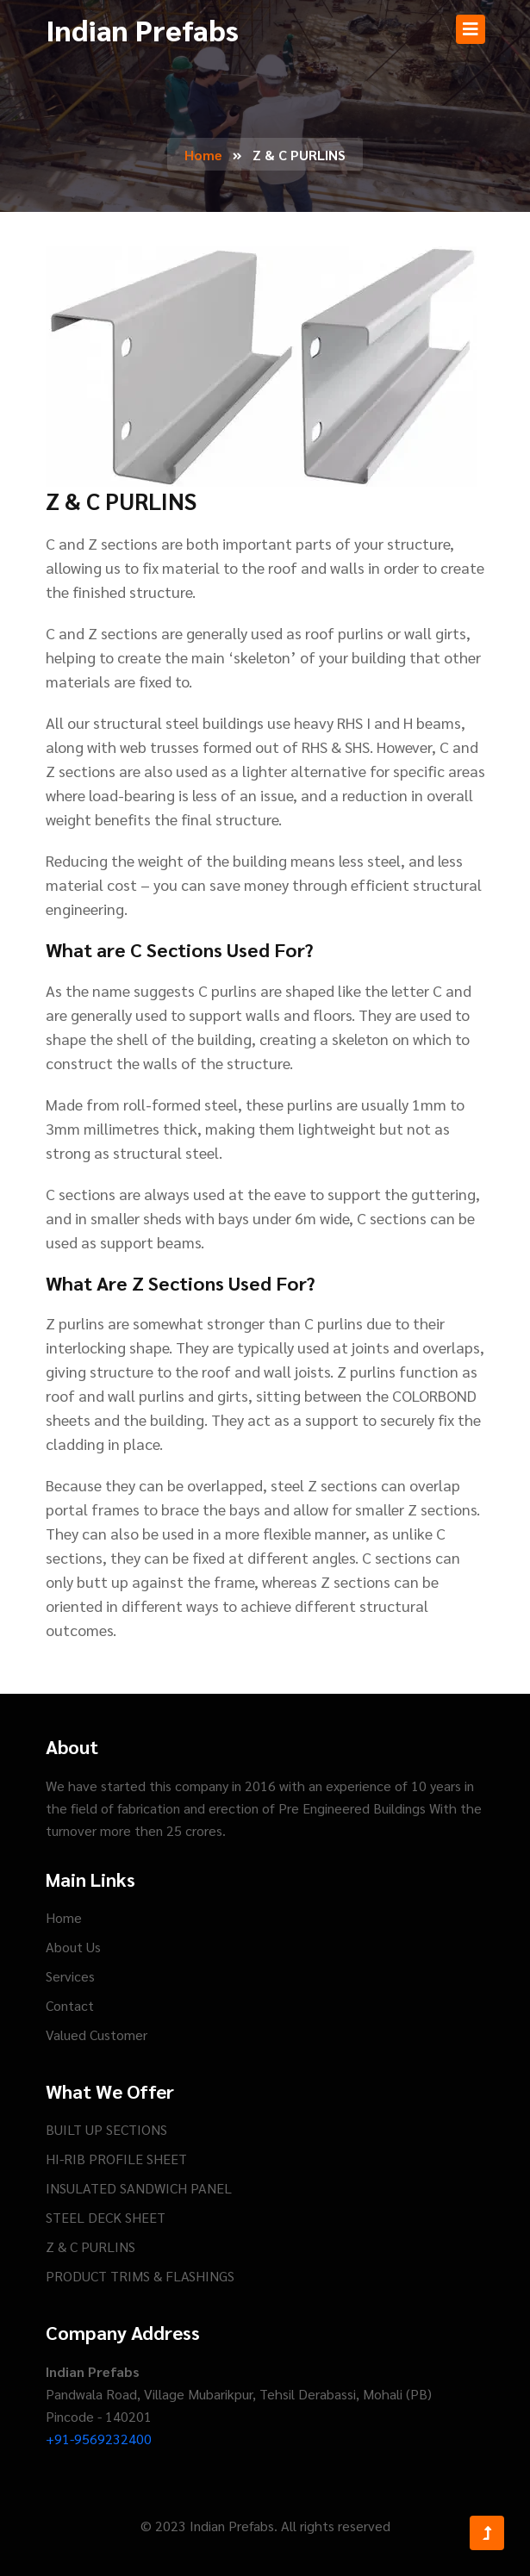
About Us (73, 1947)
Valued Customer (96, 2034)
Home (203, 155)
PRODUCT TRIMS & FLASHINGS (140, 2276)
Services (70, 1976)
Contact (70, 2005)
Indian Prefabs (142, 29)
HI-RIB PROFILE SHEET (116, 2159)
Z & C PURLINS (90, 2246)
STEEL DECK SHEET (105, 2217)
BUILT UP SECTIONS (106, 2129)
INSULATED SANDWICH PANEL (139, 2188)
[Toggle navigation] (470, 29)
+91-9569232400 (99, 2439)
